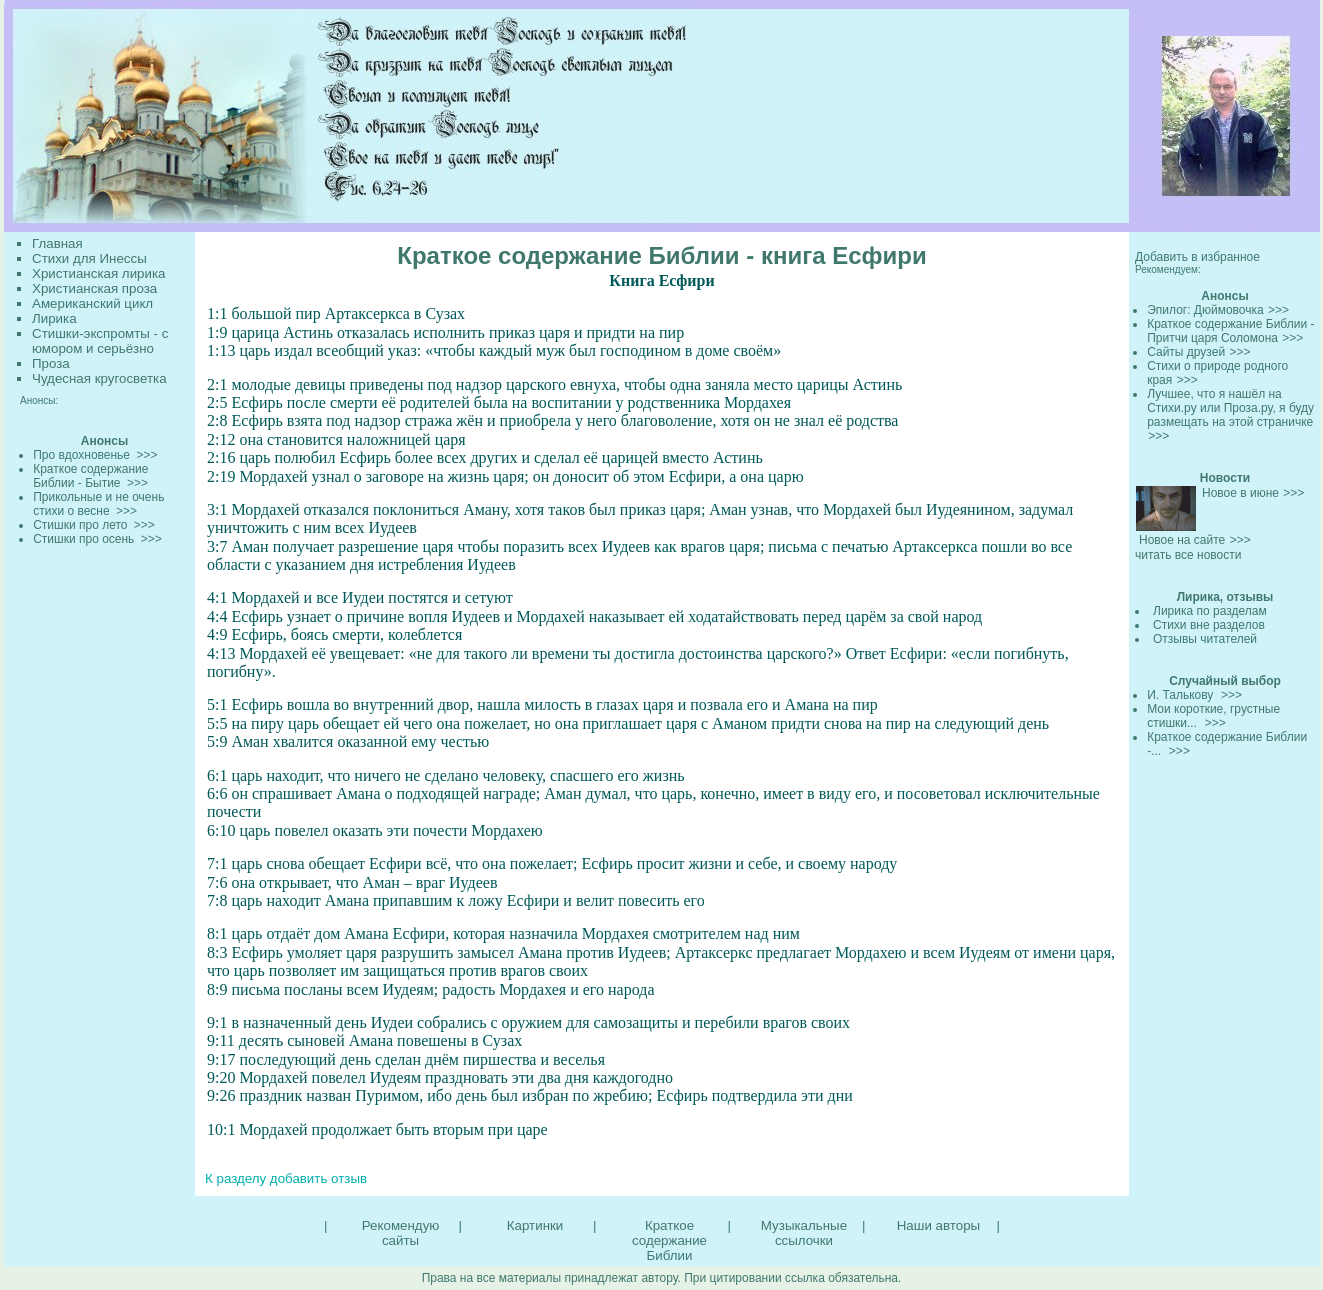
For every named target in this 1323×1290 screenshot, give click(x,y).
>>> (1278, 310)
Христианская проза (94, 288)
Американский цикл (92, 303)
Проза (51, 363)
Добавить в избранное (1197, 257)
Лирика (54, 318)
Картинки (535, 1225)
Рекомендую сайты (400, 1233)
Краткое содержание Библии (669, 1240)
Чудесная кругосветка (99, 378)
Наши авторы (938, 1225)
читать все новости (1188, 555)
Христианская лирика (98, 273)
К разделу (235, 1178)
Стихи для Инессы (89, 258)
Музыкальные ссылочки (804, 1233)
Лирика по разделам (1210, 611)
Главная (57, 243)
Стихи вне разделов (1209, 625)
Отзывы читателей (1205, 639)
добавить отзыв (318, 1178)
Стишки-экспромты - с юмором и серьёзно (100, 341)
